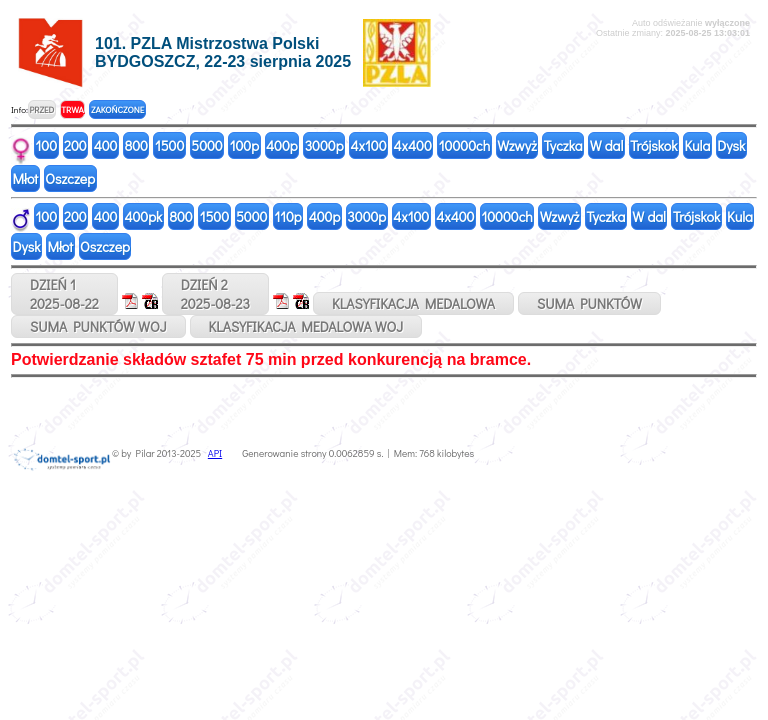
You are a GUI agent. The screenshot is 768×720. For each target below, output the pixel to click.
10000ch (464, 145)
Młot (26, 178)
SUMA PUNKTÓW (589, 303)
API (215, 453)
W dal (607, 145)
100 (47, 145)
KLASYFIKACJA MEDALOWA (413, 303)
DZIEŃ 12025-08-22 (64, 294)
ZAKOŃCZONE (117, 109)
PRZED (41, 109)
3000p (324, 145)
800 (135, 145)
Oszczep (70, 178)
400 (106, 145)
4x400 (413, 145)
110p (287, 216)
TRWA (72, 109)
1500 (169, 145)
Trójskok (653, 145)
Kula (697, 145)
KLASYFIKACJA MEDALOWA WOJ (306, 326)
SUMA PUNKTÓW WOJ (98, 326)
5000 (206, 145)
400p (282, 145)
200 (75, 145)
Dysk (731, 145)
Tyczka (563, 145)
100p (244, 145)
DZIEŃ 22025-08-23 (215, 294)
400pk (143, 216)
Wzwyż (517, 145)
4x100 (369, 145)
